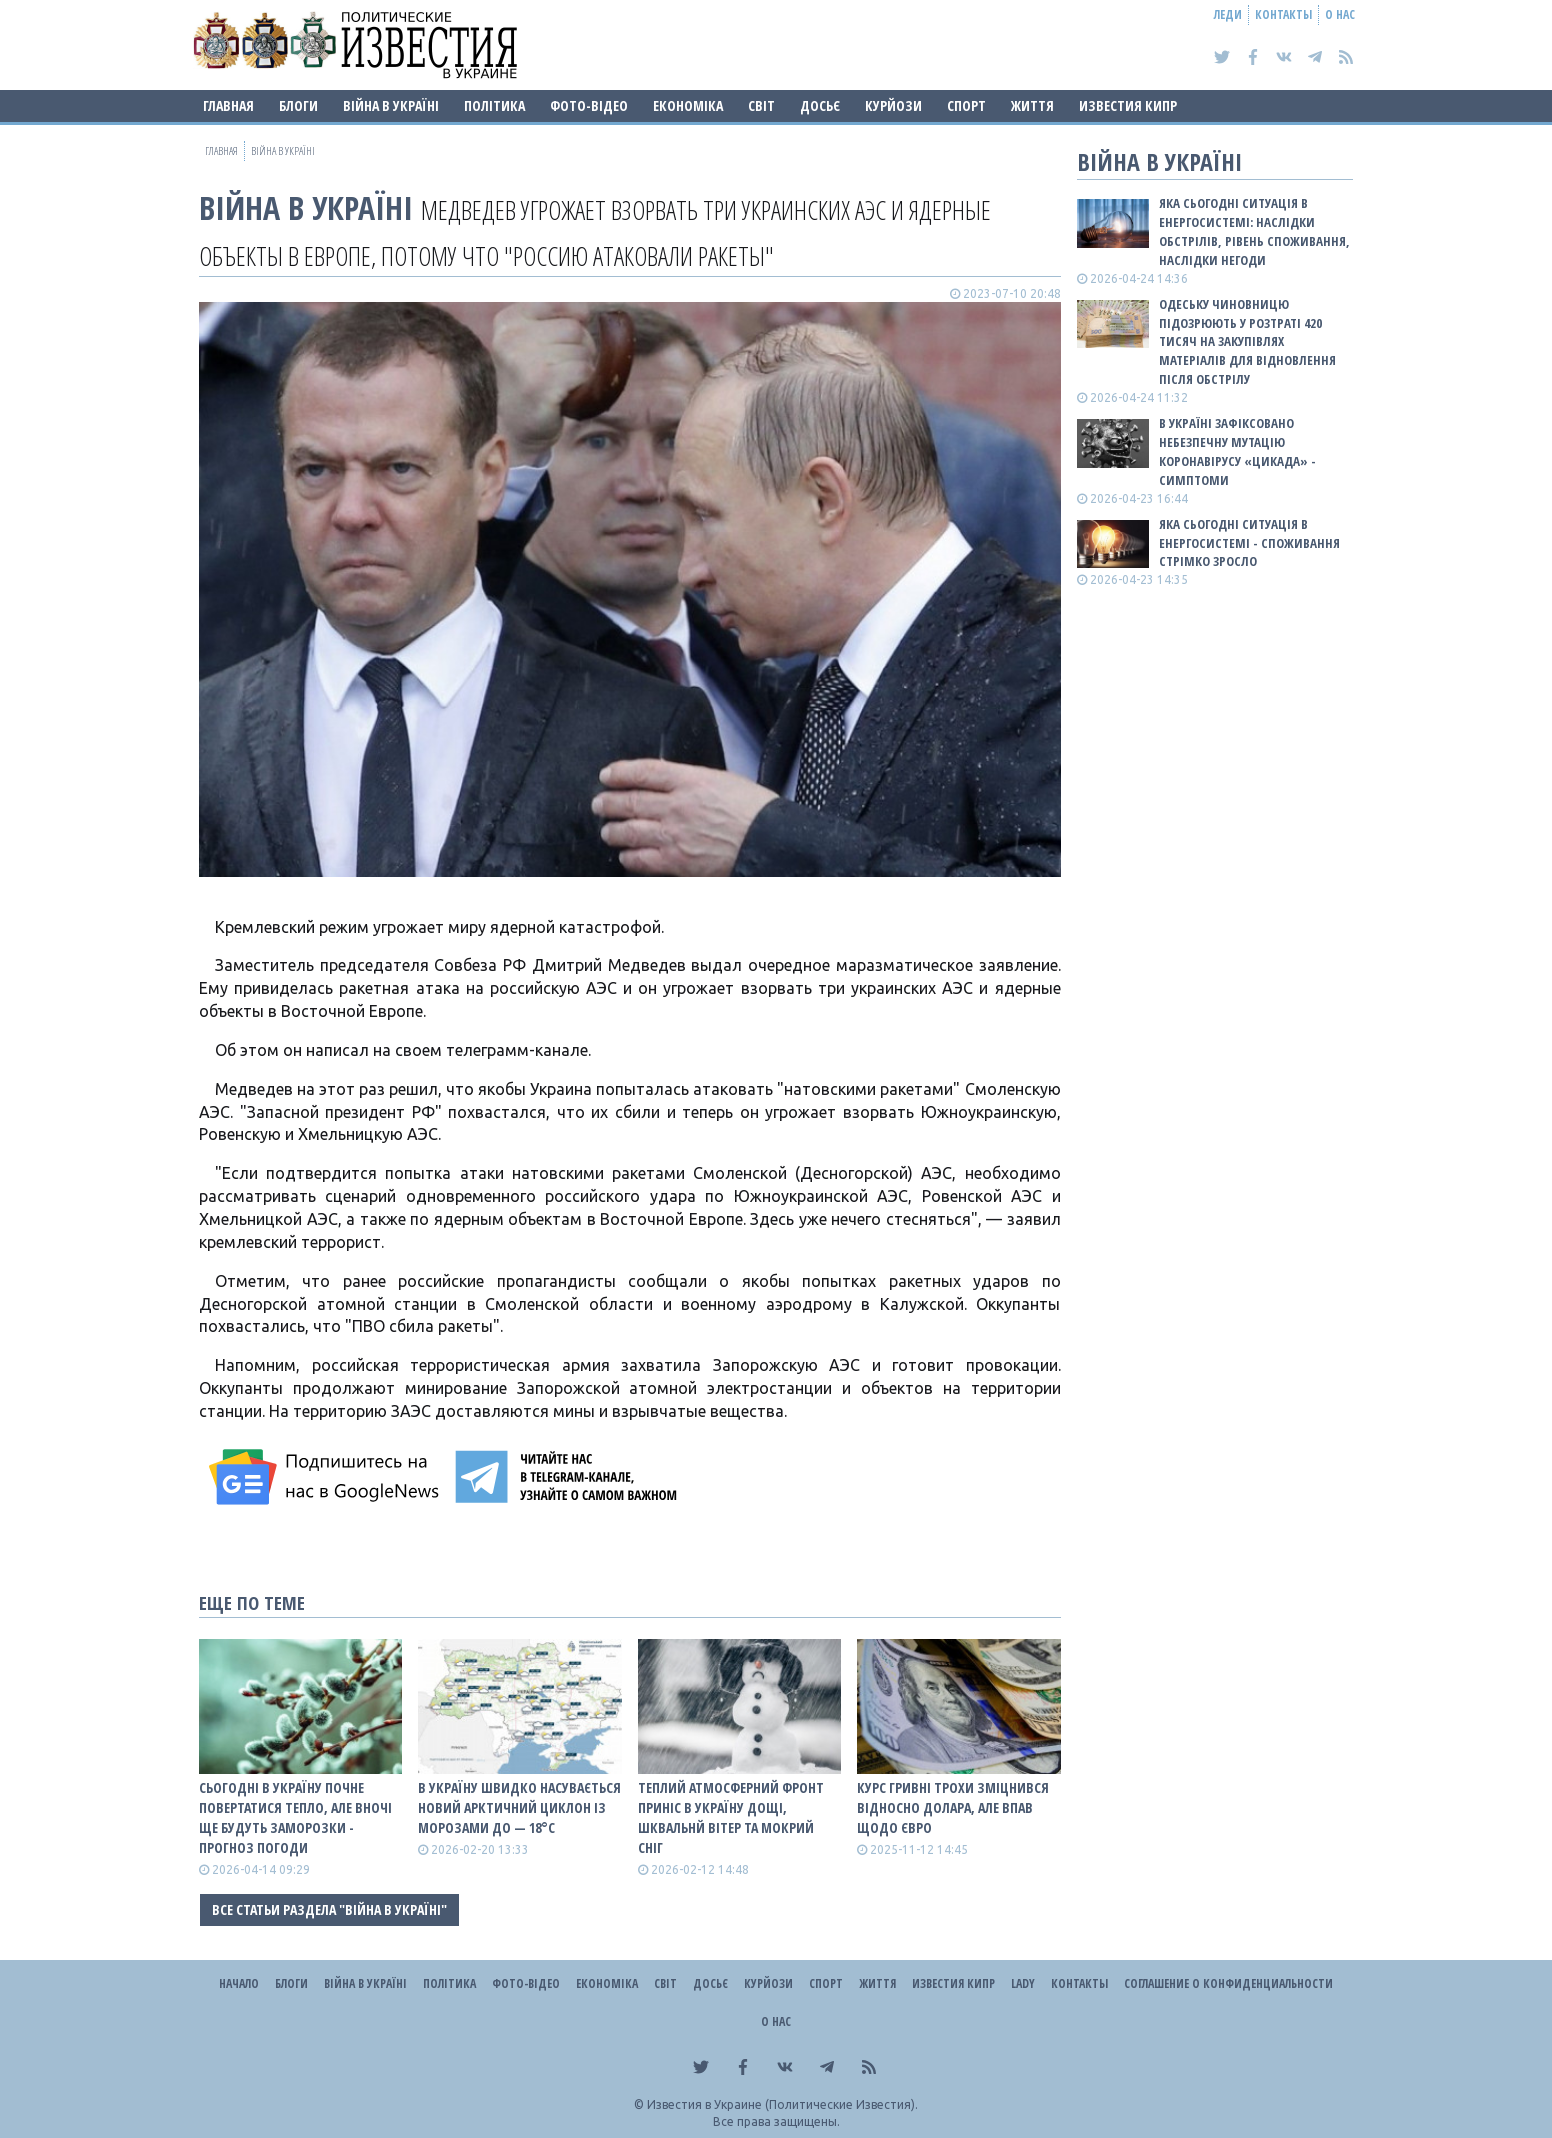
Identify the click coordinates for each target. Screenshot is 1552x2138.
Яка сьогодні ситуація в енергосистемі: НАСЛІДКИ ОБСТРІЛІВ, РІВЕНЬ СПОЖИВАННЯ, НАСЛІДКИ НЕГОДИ (1254, 231)
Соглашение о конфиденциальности (1228, 1983)
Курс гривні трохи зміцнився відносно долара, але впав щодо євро (953, 1807)
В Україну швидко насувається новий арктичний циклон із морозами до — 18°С (519, 1807)
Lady (1023, 1983)
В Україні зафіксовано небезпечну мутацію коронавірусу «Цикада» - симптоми (1237, 451)
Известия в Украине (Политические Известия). (782, 2104)
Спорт (966, 105)
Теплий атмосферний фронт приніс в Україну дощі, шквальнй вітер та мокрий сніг (731, 1817)
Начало (239, 1983)
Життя (1032, 105)
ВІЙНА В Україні (391, 105)
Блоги (298, 105)
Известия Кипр (1128, 105)
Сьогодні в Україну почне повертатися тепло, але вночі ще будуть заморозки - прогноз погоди (295, 1817)
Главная (228, 105)
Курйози (893, 105)
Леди (1228, 14)
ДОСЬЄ (820, 105)
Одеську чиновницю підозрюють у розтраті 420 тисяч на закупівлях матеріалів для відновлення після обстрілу (1247, 341)
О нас (1340, 14)
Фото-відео (589, 105)
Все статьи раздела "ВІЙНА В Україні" (329, 1909)
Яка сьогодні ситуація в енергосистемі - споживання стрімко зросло (1249, 543)
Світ (761, 105)
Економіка (688, 105)
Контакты (1283, 14)
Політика (494, 105)
